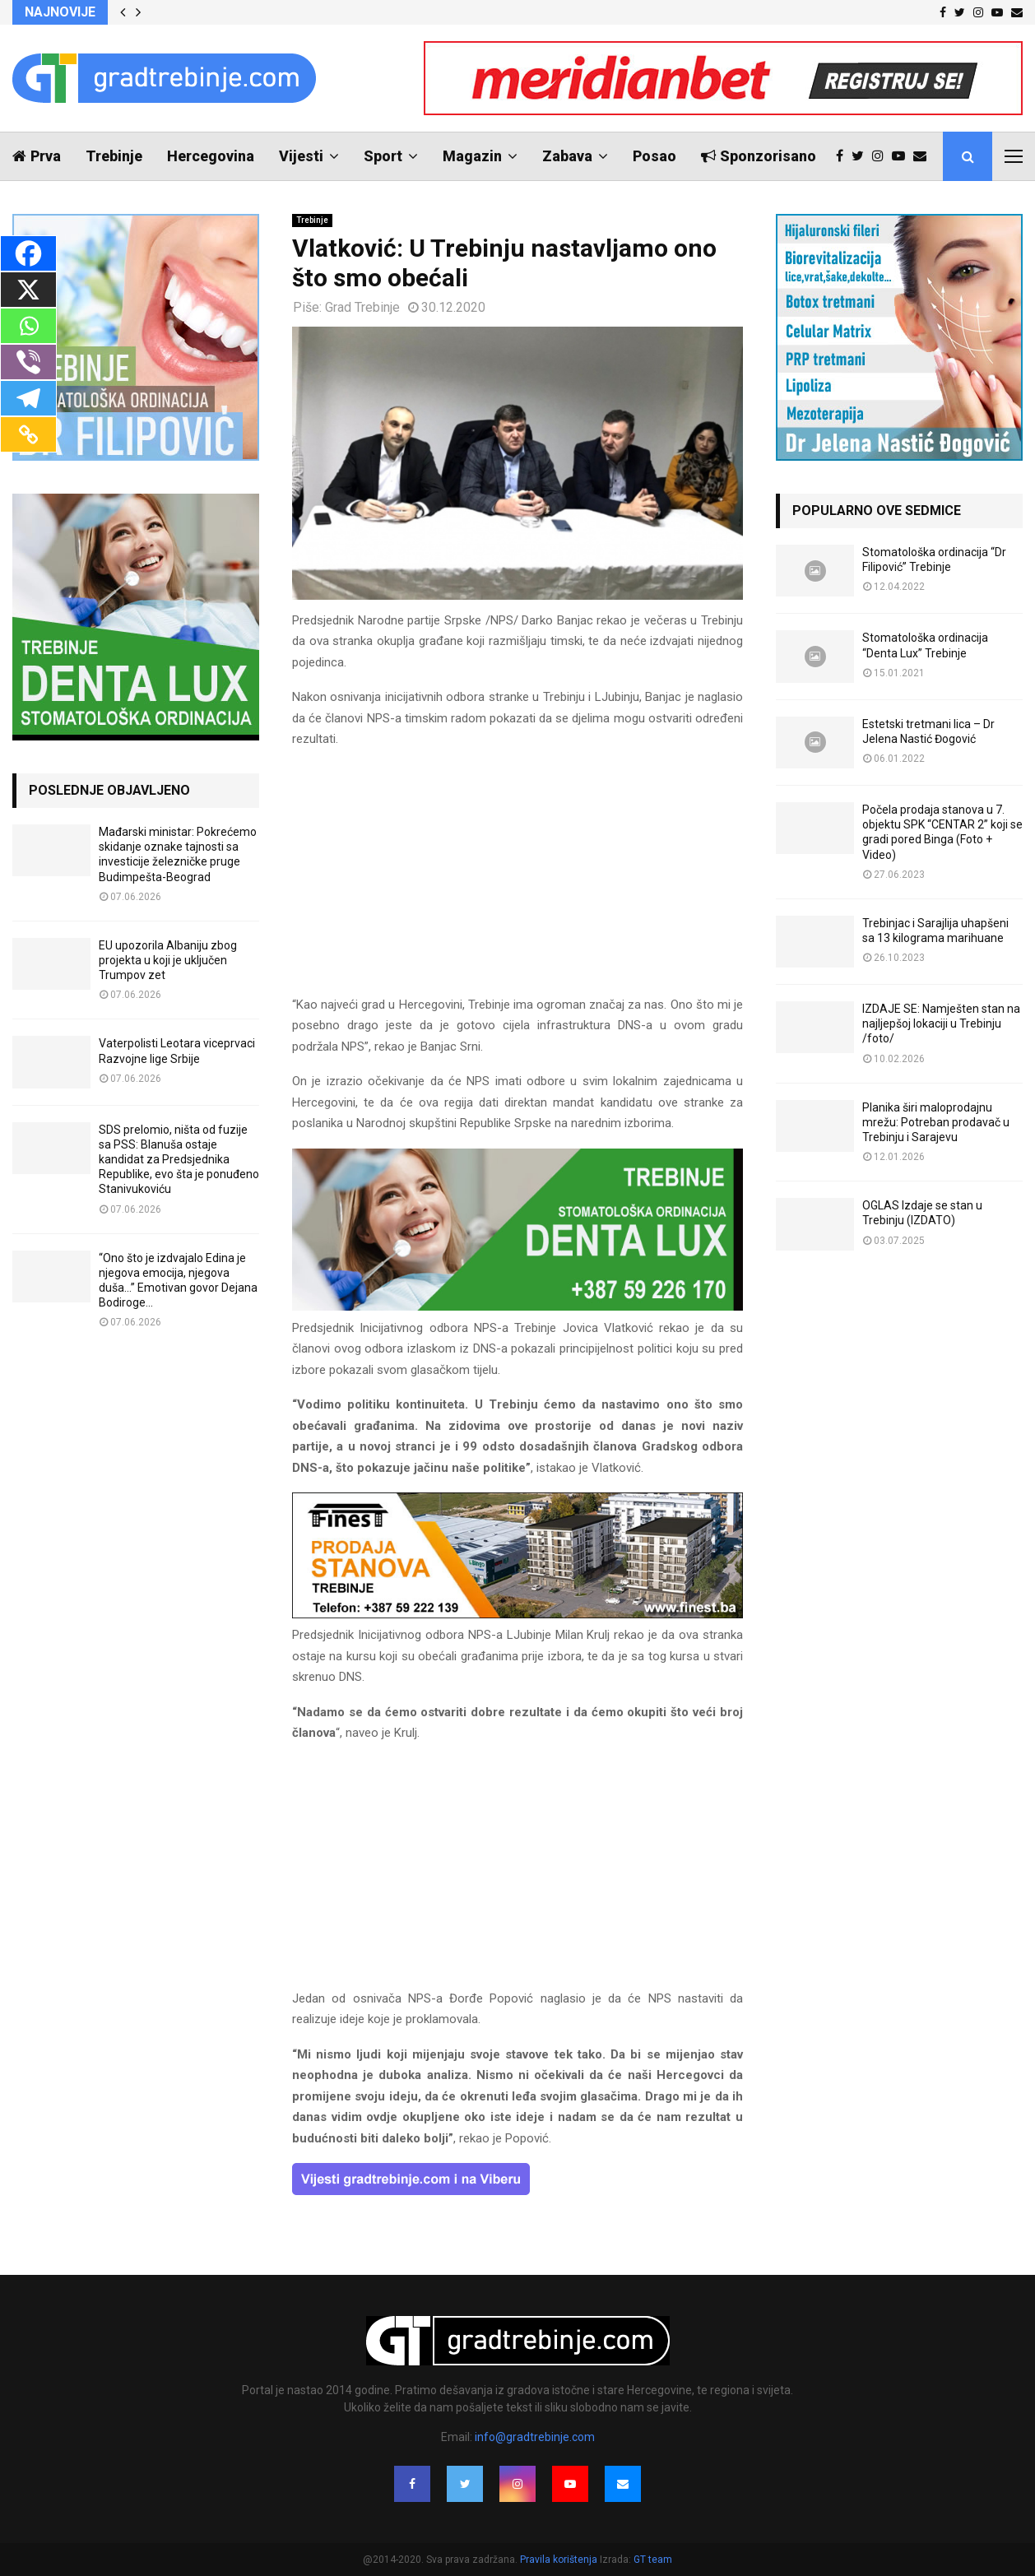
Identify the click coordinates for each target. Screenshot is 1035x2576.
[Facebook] (28, 253)
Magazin (472, 156)
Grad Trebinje (362, 307)
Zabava (567, 156)
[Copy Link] (28, 434)
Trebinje (114, 156)
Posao (654, 156)
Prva (36, 156)
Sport (383, 156)
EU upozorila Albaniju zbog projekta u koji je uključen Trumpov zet (168, 960)
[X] (28, 290)
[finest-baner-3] (517, 1614)
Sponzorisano (758, 156)
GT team (653, 2559)
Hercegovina (210, 156)
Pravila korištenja (560, 2559)
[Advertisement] (517, 879)
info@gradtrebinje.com (535, 2437)
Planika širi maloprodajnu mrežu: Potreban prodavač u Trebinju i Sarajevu (935, 1122)
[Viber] (28, 362)
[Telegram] (28, 398)
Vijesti (301, 156)
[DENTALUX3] (517, 1306)
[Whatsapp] (28, 326)
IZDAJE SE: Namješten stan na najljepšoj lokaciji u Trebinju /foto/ (941, 1023)
